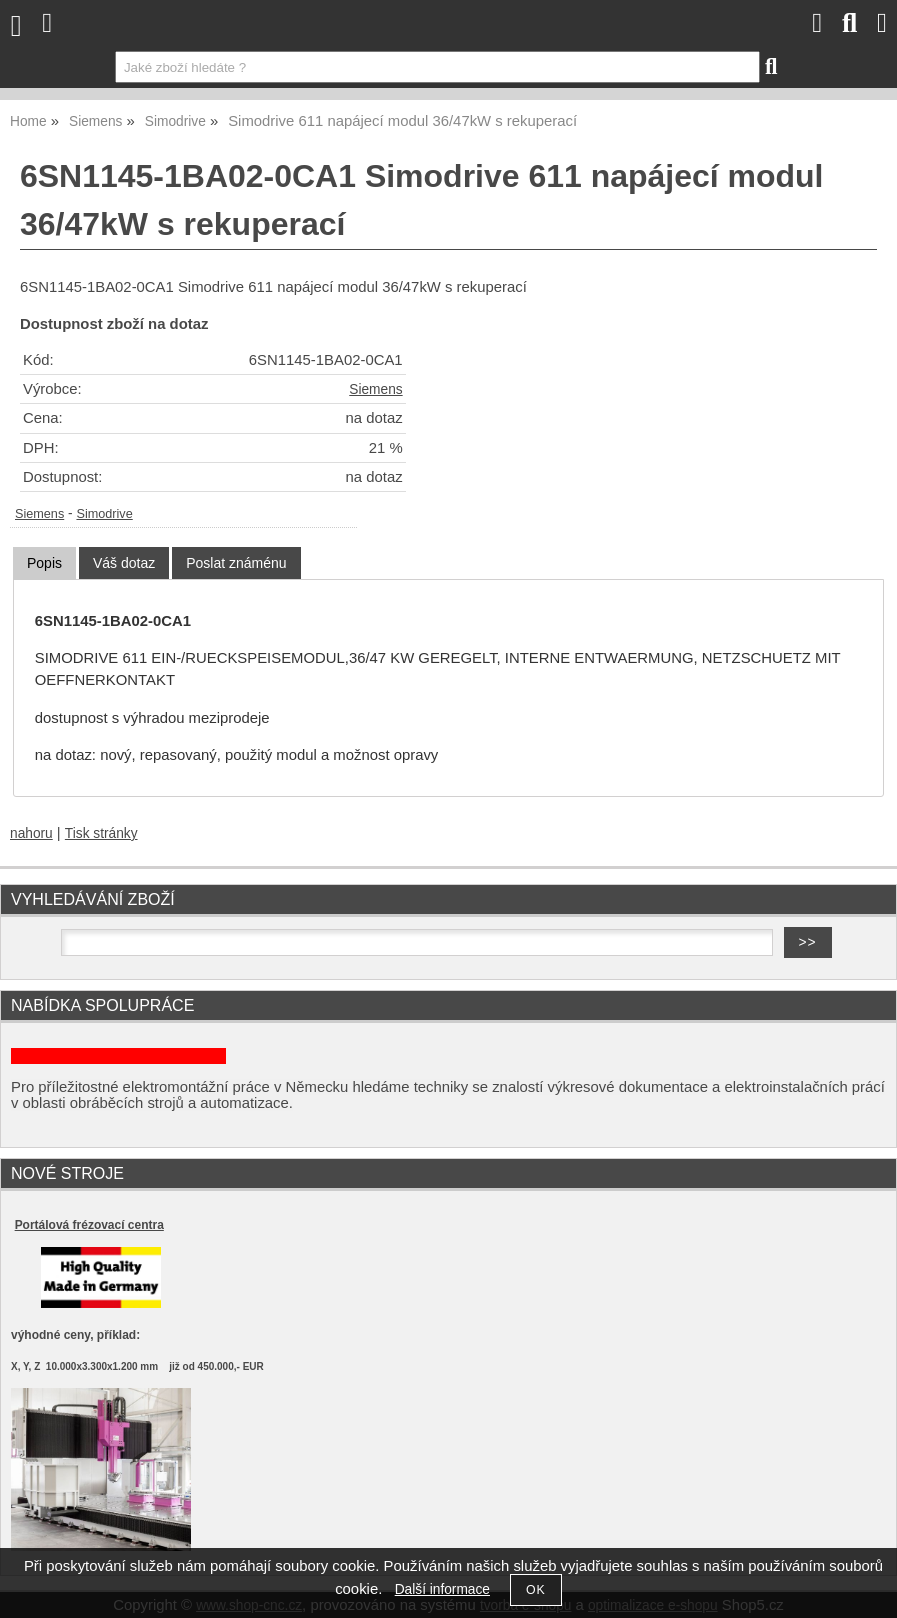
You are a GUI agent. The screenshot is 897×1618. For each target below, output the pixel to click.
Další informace (442, 1589)
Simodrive (104, 514)
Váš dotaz (124, 563)
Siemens (375, 389)
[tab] (44, 563)
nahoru (31, 833)
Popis (44, 563)
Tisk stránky (101, 833)
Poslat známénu (236, 563)
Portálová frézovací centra (89, 1225)
